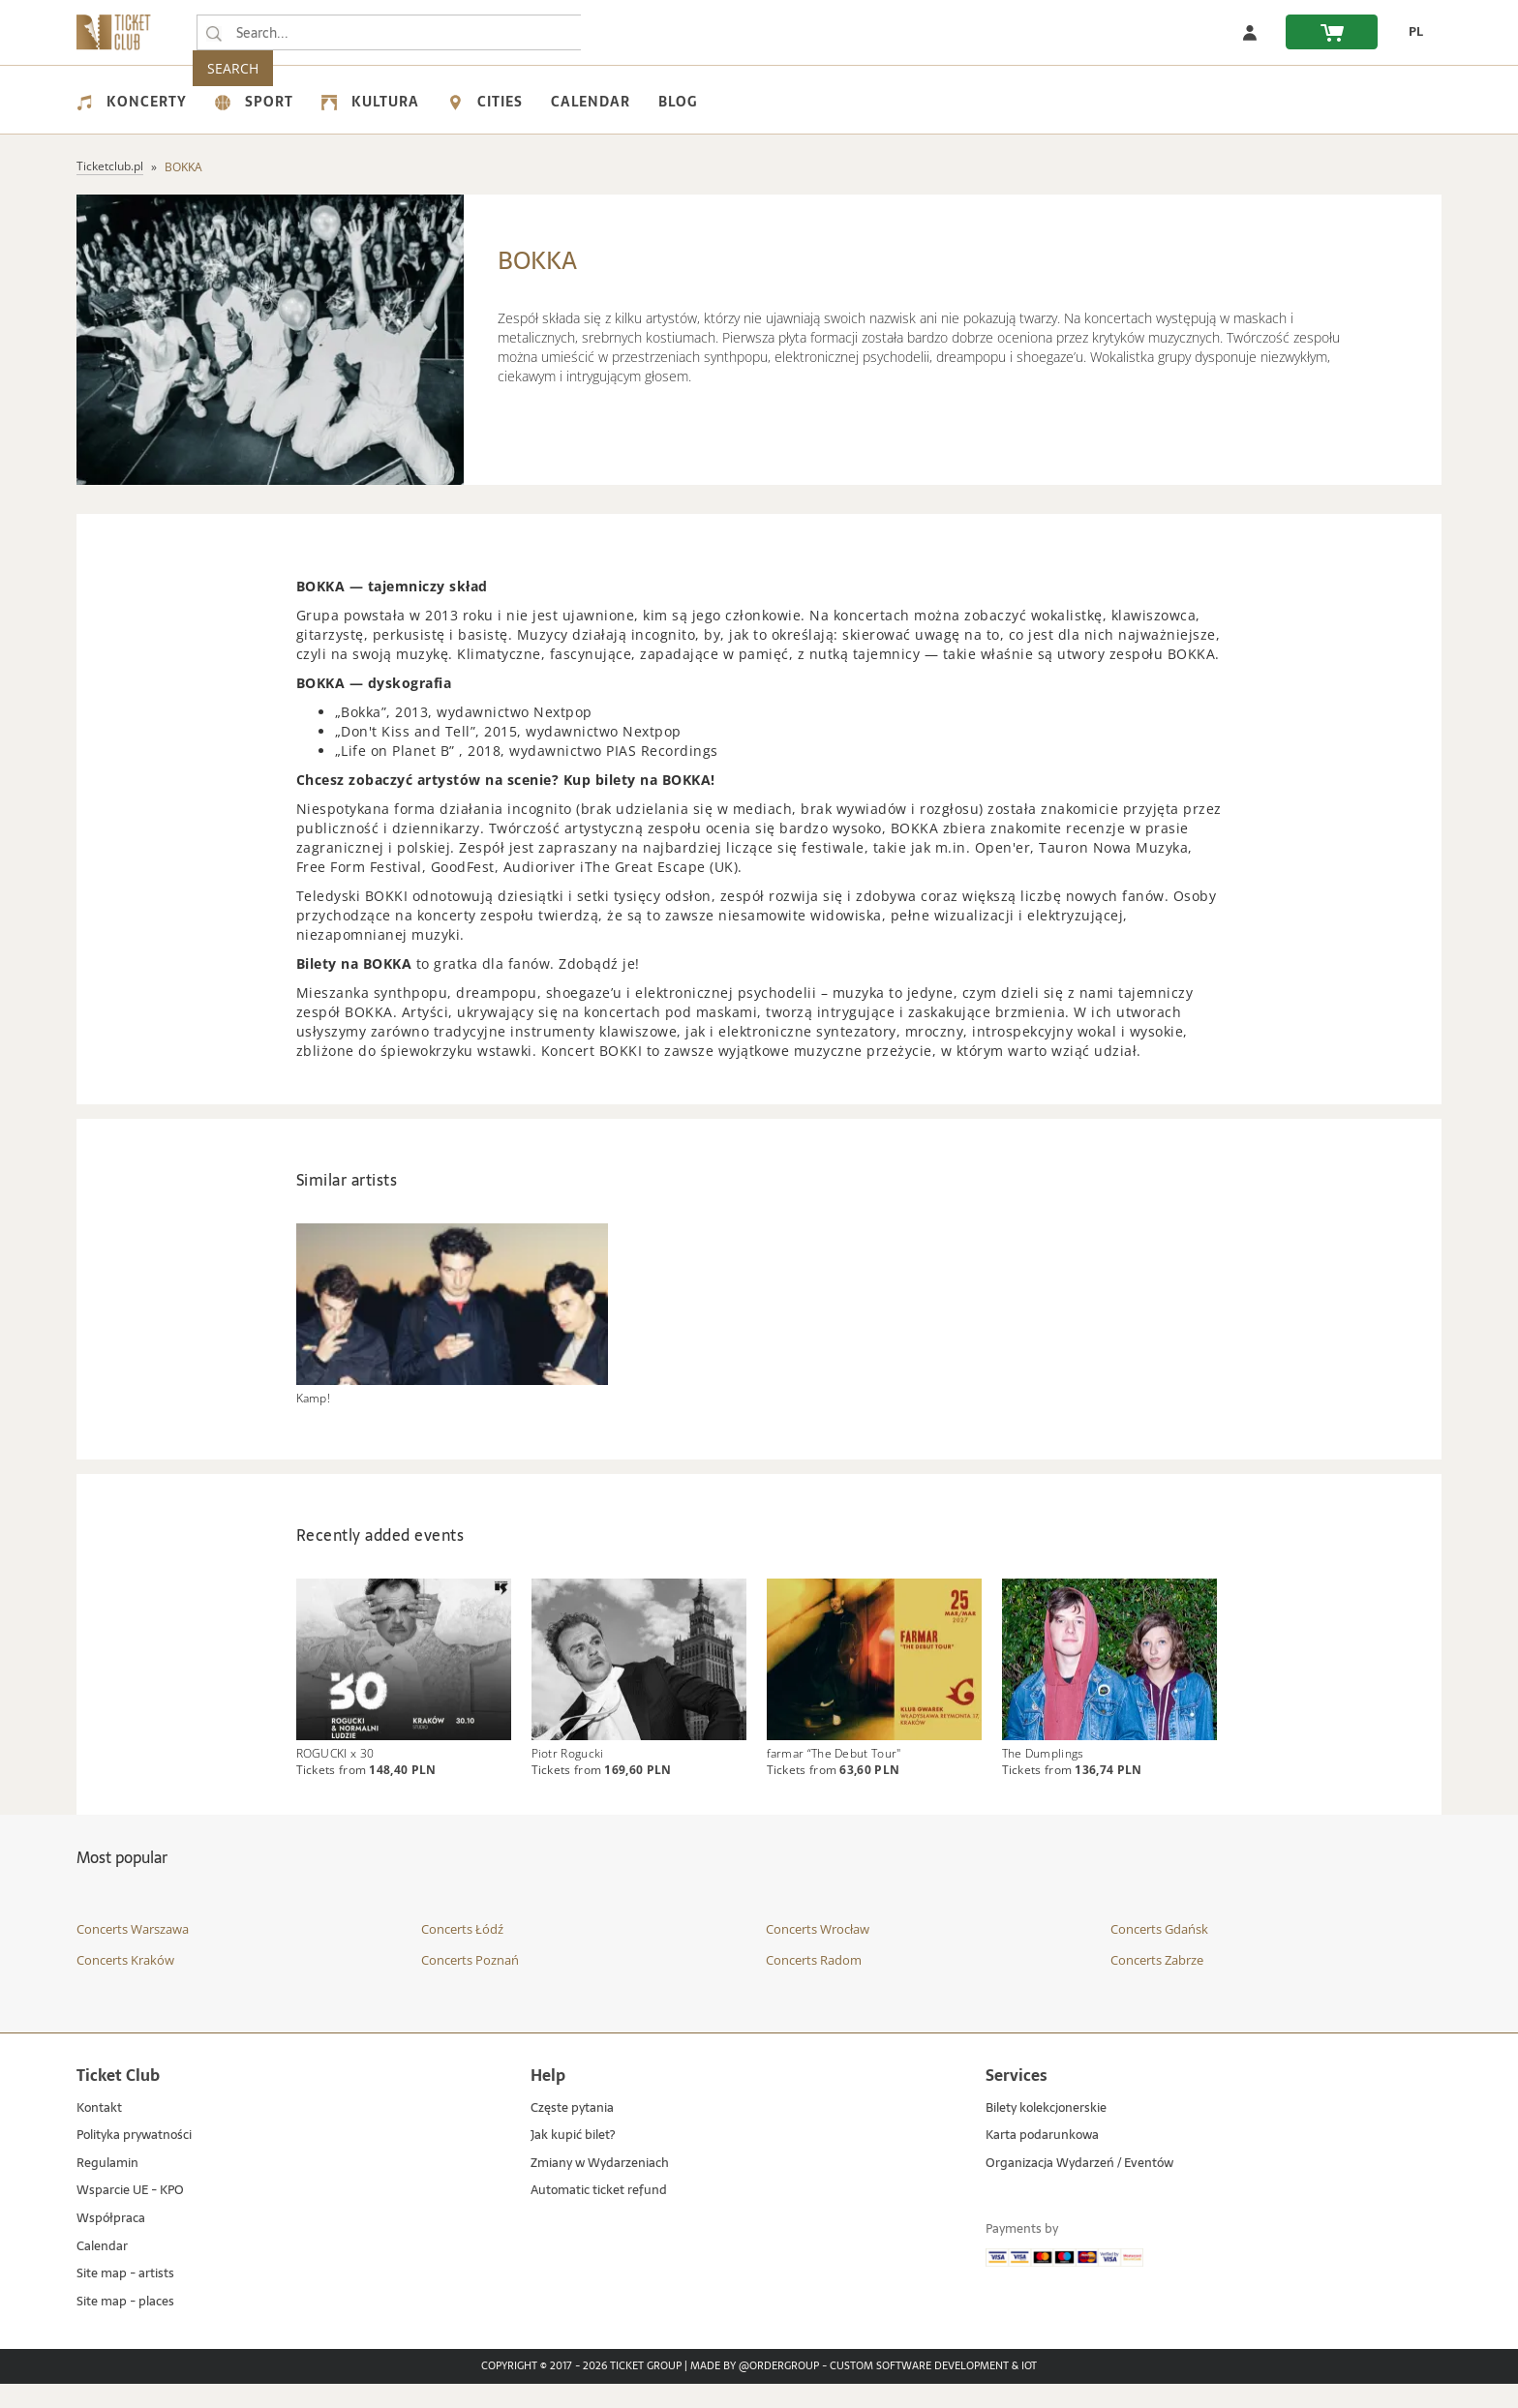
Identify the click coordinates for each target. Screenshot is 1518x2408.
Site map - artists (125, 2298)
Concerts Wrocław (817, 1953)
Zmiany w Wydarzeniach (600, 2188)
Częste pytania (572, 2132)
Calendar (590, 101)
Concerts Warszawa (132, 1953)
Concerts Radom (814, 1984)
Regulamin (107, 2188)
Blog (677, 101)
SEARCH (624, 32)
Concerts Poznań (470, 1984)
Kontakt (99, 2132)
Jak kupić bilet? (573, 2160)
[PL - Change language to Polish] (1410, 32)
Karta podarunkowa (1042, 2160)
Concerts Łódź (462, 1953)
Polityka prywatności (134, 2160)
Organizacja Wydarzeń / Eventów (1079, 2188)
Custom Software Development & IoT (933, 2391)
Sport (254, 101)
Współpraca (110, 2243)
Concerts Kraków (125, 1984)
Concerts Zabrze (1156, 1984)
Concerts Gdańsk (1159, 1953)
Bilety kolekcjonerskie (1046, 2132)
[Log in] (1250, 32)
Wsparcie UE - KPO (130, 2216)
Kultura (370, 101)
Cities (485, 101)
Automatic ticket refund (599, 2216)
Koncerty (131, 101)
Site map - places (125, 2326)
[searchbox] (390, 32)
